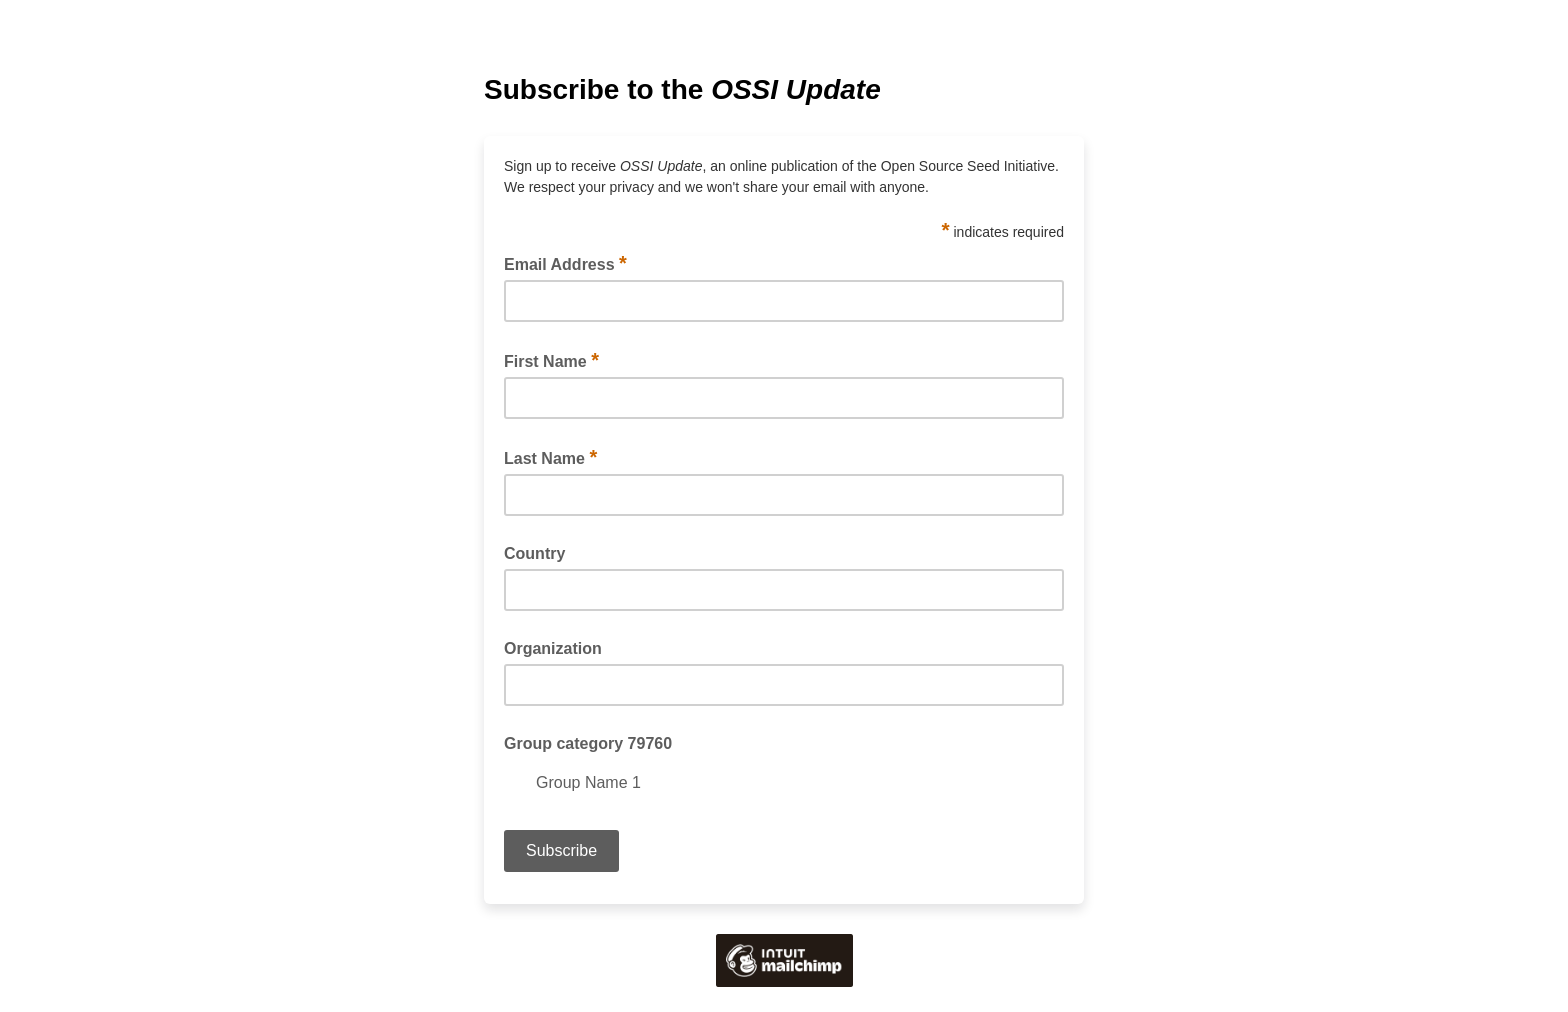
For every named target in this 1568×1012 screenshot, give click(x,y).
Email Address (565, 263)
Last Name (550, 457)
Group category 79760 (588, 743)
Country (534, 553)
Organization (553, 648)
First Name (551, 360)
